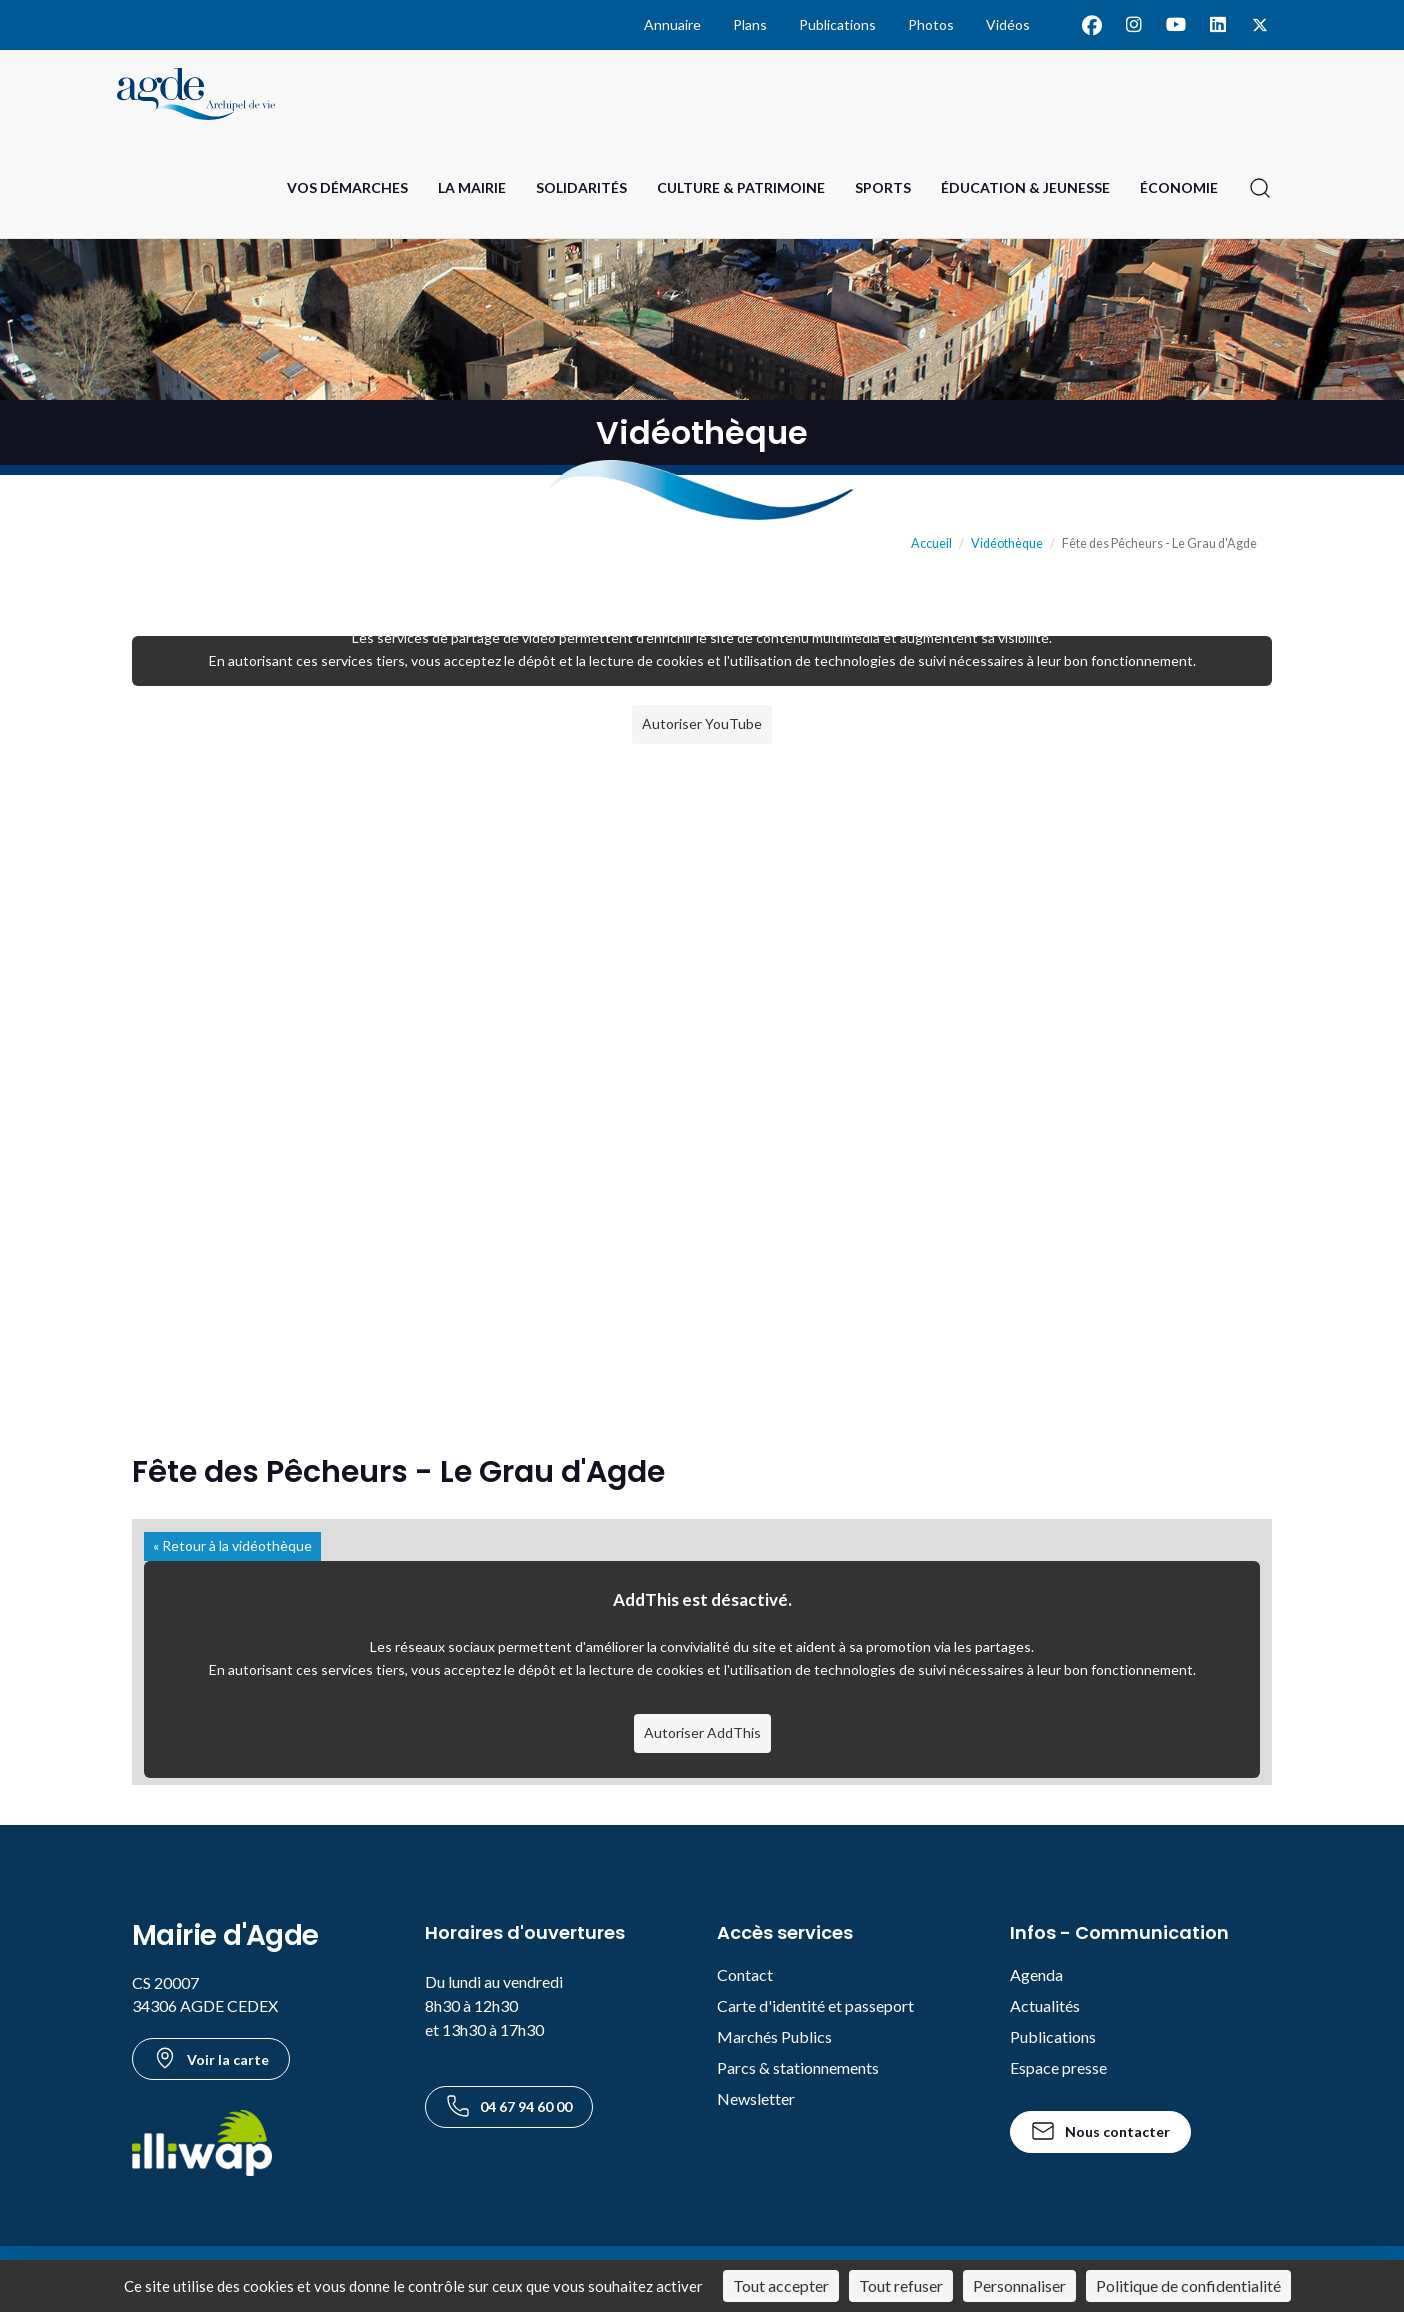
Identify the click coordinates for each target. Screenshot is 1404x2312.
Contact (745, 1974)
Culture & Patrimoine (741, 187)
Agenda (1036, 1974)
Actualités (1045, 2005)
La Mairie (472, 187)
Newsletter (756, 2098)
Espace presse (1058, 2067)
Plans (750, 24)
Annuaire (672, 24)
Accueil (931, 543)
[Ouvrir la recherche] (1260, 188)
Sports (883, 187)
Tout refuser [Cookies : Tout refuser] (901, 2285)
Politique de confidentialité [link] (1188, 2285)
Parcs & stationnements (798, 2067)
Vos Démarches (347, 187)
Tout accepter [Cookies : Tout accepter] (781, 2285)
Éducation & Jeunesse (1025, 187)
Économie (1179, 187)
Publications (837, 24)
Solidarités (581, 187)
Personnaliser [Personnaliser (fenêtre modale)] (1019, 2285)
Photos (931, 24)
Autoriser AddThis (702, 1732)
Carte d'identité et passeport (815, 2005)
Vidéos (1008, 24)
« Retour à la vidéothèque (232, 1545)
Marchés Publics (774, 2036)
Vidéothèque (1007, 543)
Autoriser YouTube (702, 723)
